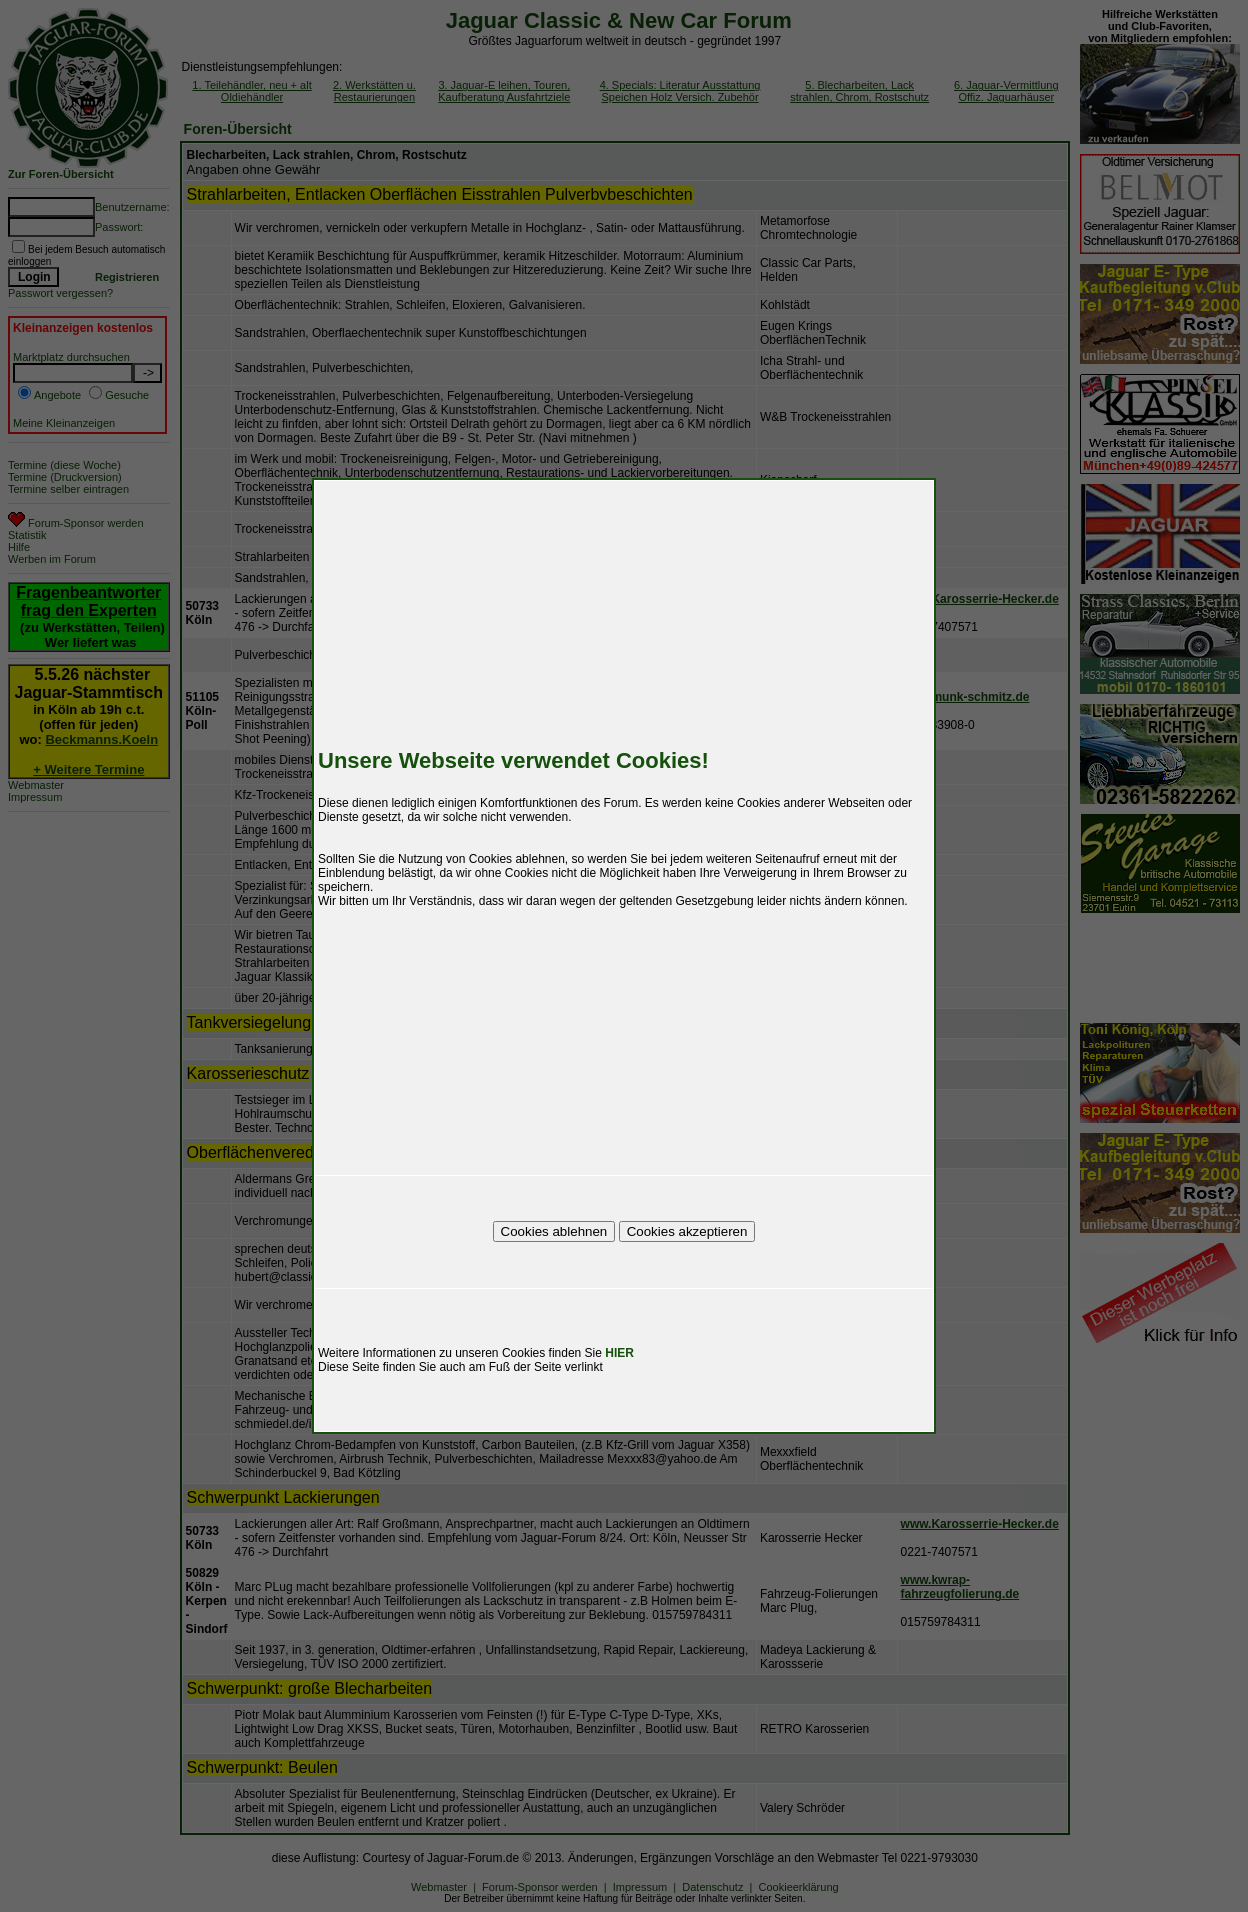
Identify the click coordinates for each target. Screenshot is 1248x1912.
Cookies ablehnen (554, 1231)
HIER (619, 1353)
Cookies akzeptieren (687, 1231)
